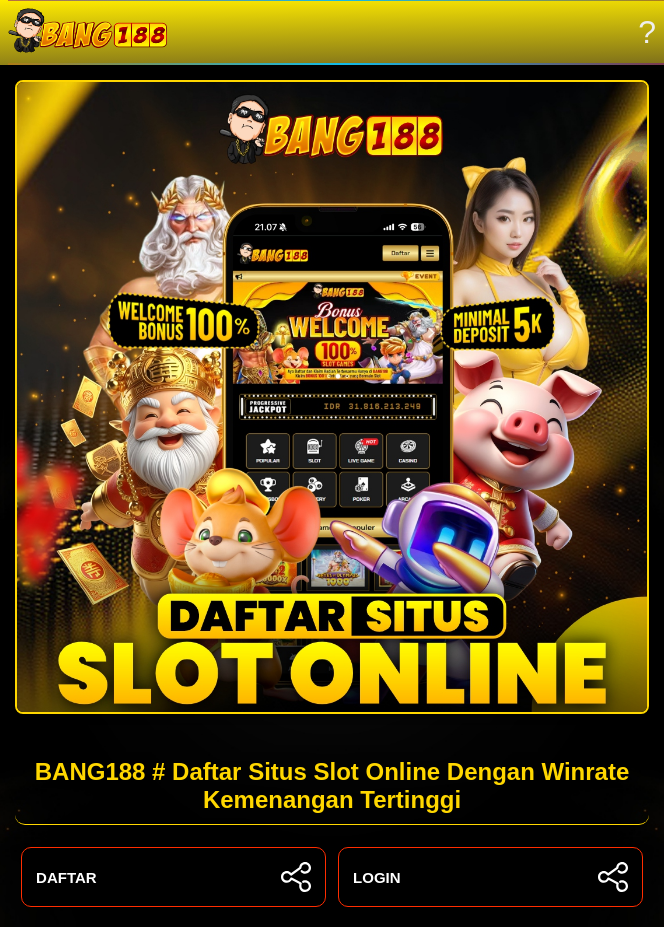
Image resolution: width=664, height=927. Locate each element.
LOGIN (490, 877)
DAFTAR (173, 877)
